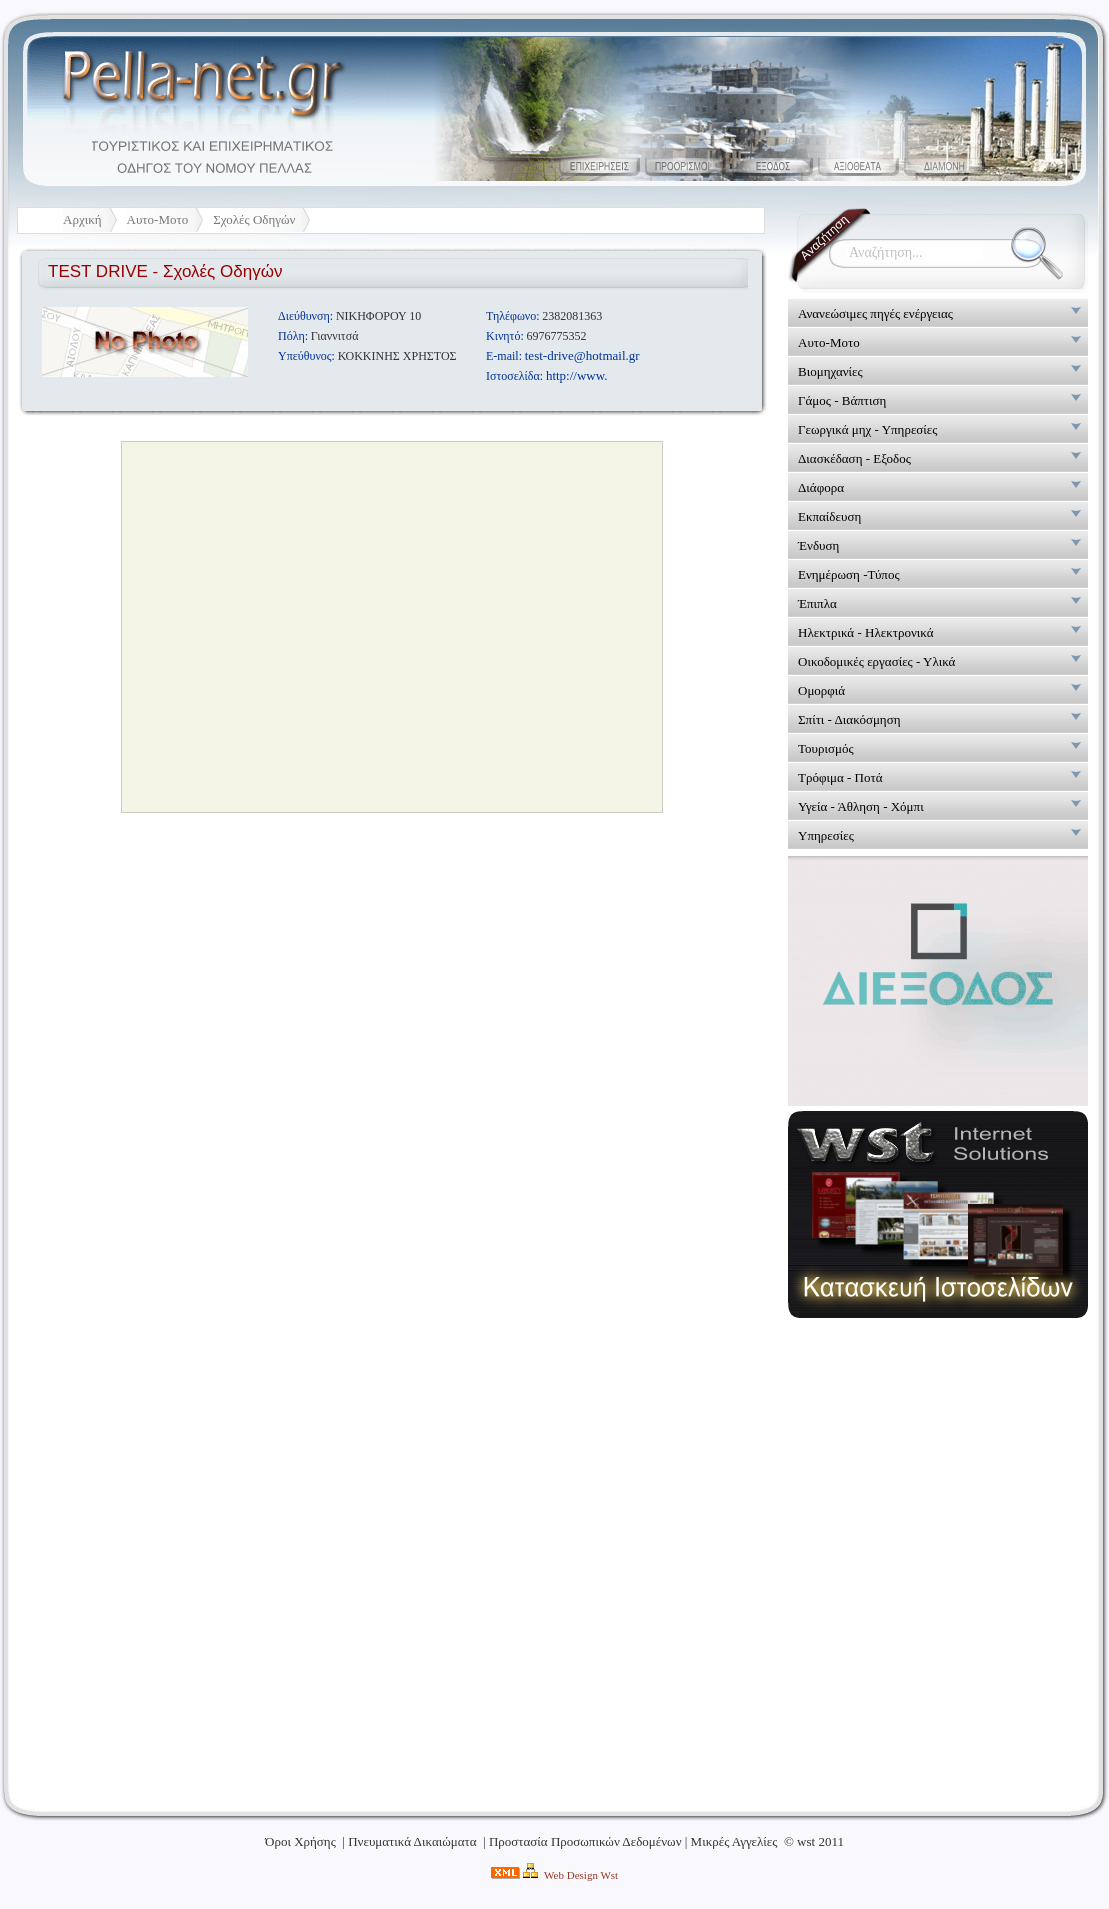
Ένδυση (818, 545)
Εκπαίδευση (829, 516)
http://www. (577, 375)
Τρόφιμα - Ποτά (840, 777)
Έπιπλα (817, 603)
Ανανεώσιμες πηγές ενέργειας (875, 313)
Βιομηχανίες (830, 371)
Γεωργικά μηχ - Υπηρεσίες (867, 429)
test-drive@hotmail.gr (582, 355)
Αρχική (82, 219)
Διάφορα (821, 487)
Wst (609, 1875)
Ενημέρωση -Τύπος (849, 574)
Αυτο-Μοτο (158, 219)
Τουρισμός (826, 748)
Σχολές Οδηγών (254, 219)
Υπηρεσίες (826, 835)
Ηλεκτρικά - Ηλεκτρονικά (866, 632)
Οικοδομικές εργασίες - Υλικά (876, 661)
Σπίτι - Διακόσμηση (849, 719)
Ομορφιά (821, 690)
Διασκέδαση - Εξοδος (854, 458)
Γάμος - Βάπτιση (842, 400)
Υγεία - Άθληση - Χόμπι (861, 806)
